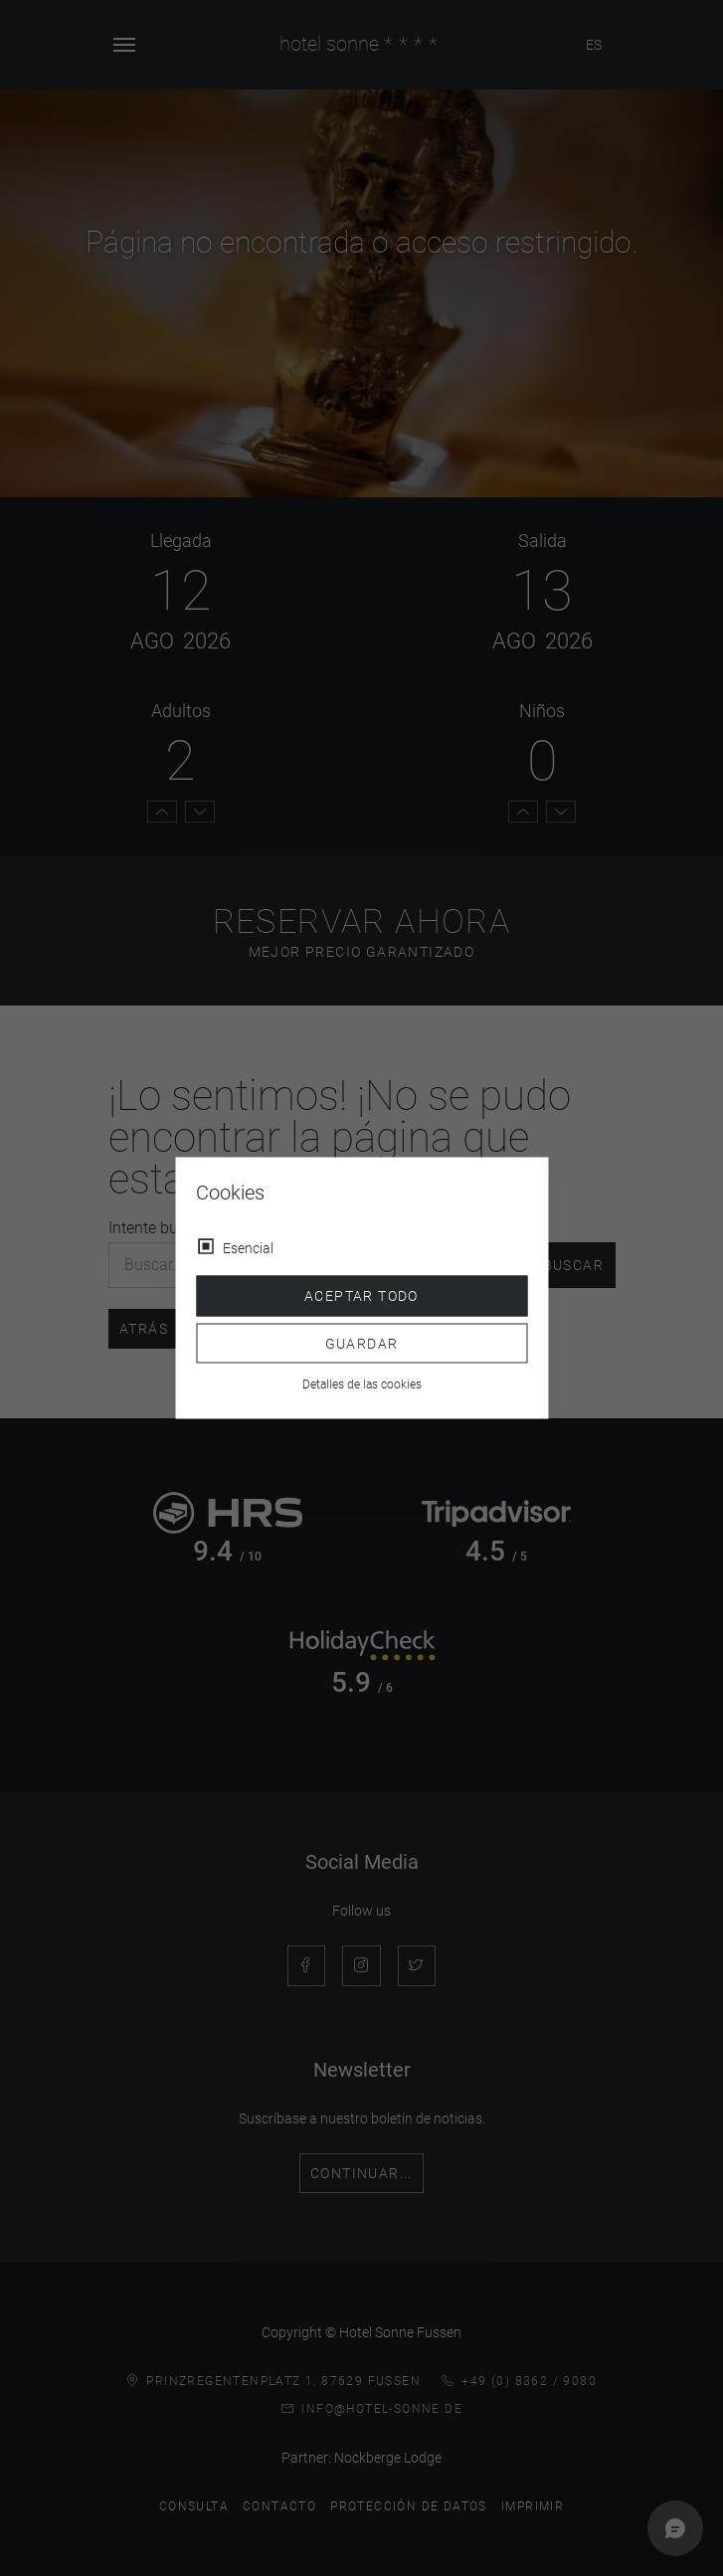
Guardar (362, 1343)
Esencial (248, 1248)
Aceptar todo (361, 1296)
